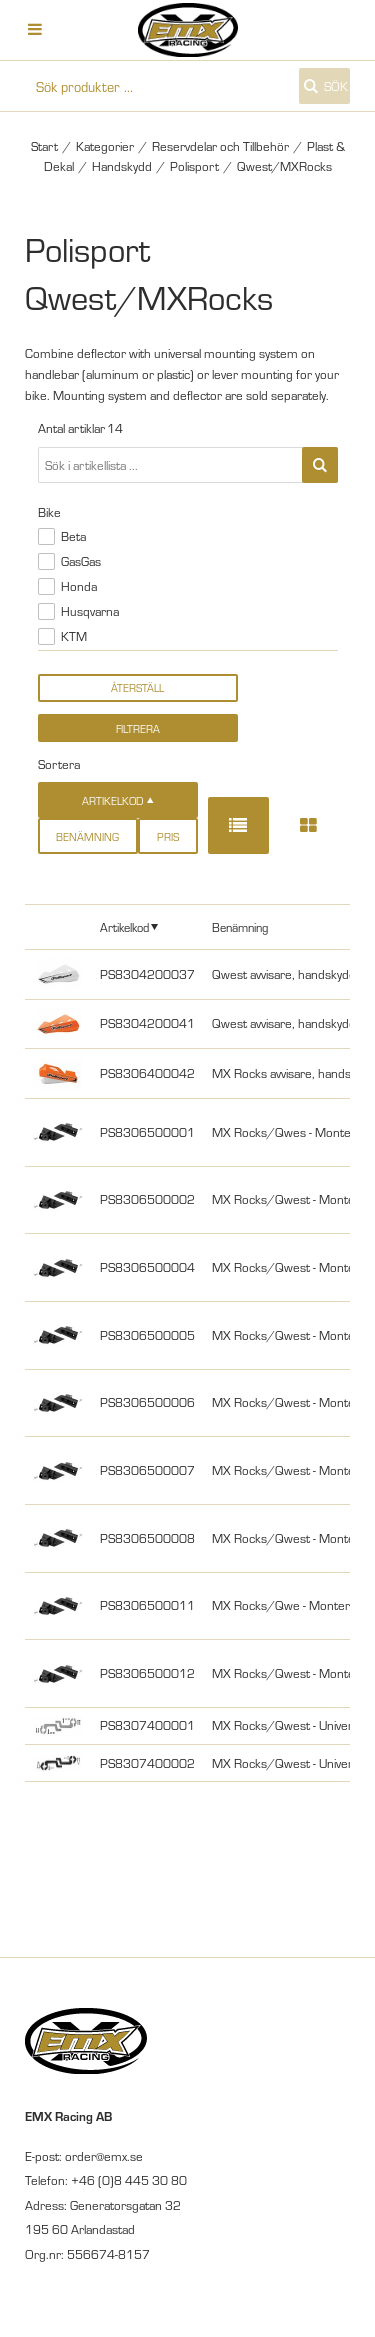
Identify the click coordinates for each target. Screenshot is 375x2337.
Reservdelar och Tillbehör (220, 146)
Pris (168, 836)
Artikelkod (124, 926)
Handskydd (122, 166)
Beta (73, 536)
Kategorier (105, 146)
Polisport (194, 166)
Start (44, 146)
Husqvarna (90, 611)
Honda (79, 586)
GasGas (81, 561)
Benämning (87, 836)
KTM (74, 636)
